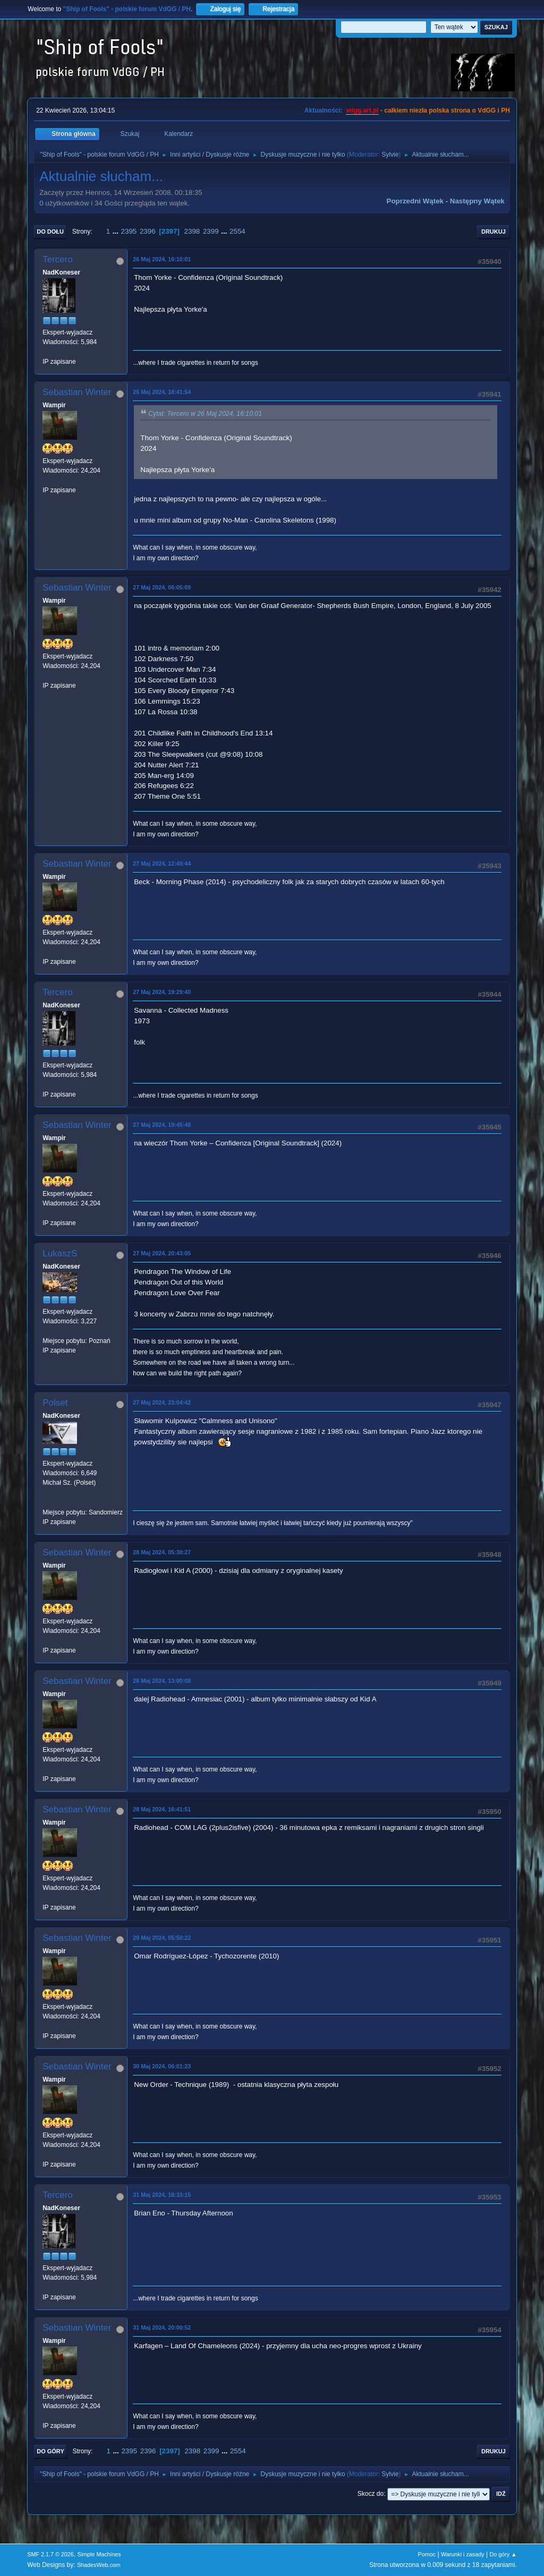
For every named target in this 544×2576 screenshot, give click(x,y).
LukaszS (59, 1253)
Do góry (50, 2451)
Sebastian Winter (76, 392)
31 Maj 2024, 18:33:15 (162, 2195)
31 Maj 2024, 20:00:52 (162, 2327)
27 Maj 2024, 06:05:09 (162, 587)
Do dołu (50, 231)
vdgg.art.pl (362, 110)
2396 (148, 231)
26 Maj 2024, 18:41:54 (162, 392)
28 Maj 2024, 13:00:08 (162, 1681)
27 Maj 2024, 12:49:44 (162, 863)
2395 (129, 231)
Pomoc (427, 2554)
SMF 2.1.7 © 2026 (50, 2554)
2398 (192, 231)
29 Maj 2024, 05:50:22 (162, 1938)
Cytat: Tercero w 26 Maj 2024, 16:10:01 (205, 413)
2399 (211, 231)
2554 (237, 231)
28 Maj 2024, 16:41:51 (162, 1809)
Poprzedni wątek (415, 201)
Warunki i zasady (462, 2554)
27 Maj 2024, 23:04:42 (162, 1402)
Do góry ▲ (502, 2554)
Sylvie (389, 154)
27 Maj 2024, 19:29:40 (162, 992)
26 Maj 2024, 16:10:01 (162, 259)
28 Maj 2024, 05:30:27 (162, 1552)
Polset (54, 1403)
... (117, 231)
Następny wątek (477, 201)
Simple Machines (99, 2554)
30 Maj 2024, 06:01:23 (162, 2066)
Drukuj (493, 231)
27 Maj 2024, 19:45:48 (162, 1125)
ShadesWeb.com (99, 2565)
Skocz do (371, 2493)
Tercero (57, 259)
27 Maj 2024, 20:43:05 (162, 1253)
